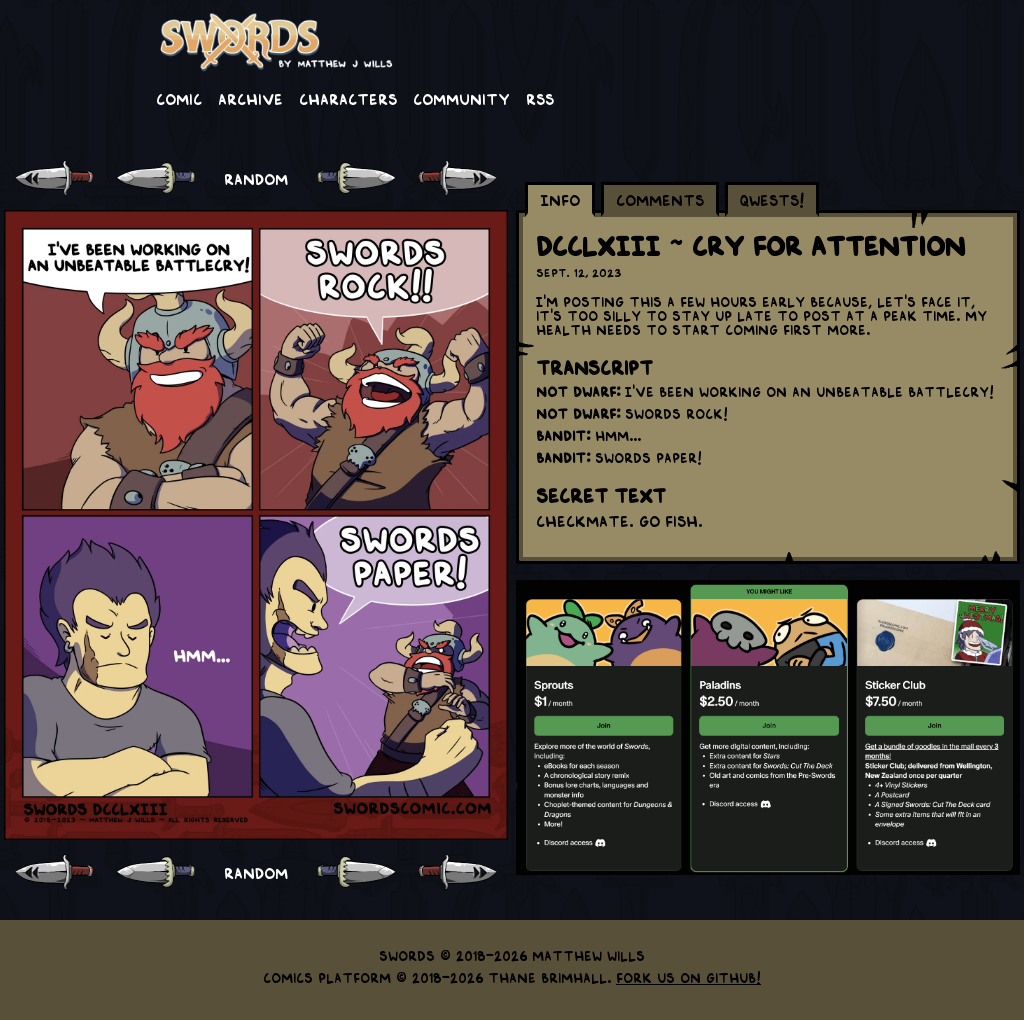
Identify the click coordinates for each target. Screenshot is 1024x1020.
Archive (250, 98)
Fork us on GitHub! (688, 977)
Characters (348, 98)
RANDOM (256, 178)
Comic (179, 98)
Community (461, 98)
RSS (540, 98)
